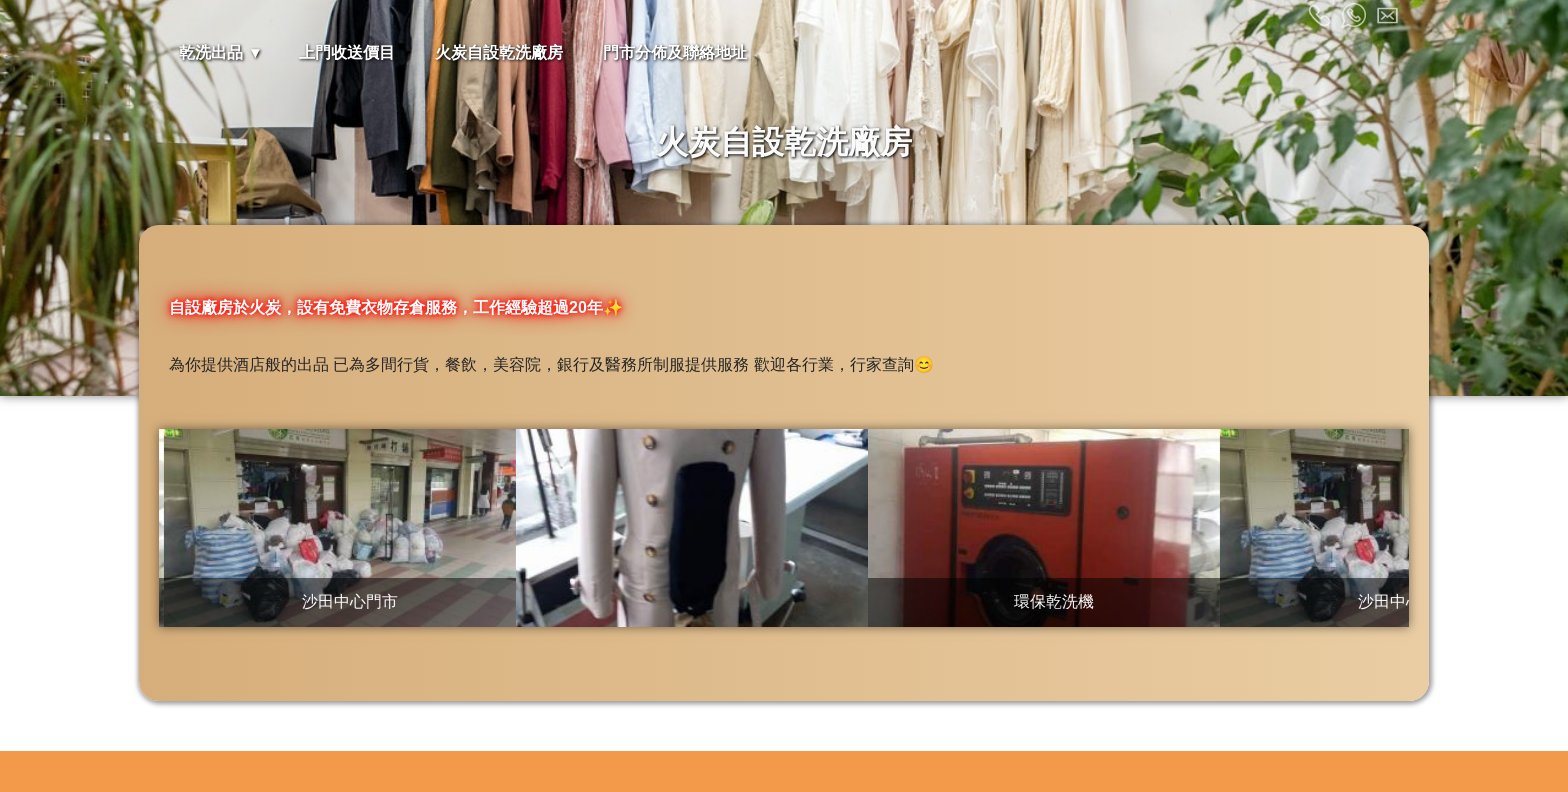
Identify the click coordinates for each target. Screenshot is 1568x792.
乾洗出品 (211, 52)
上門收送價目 (347, 52)
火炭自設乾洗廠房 (499, 52)
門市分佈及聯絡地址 (675, 52)
